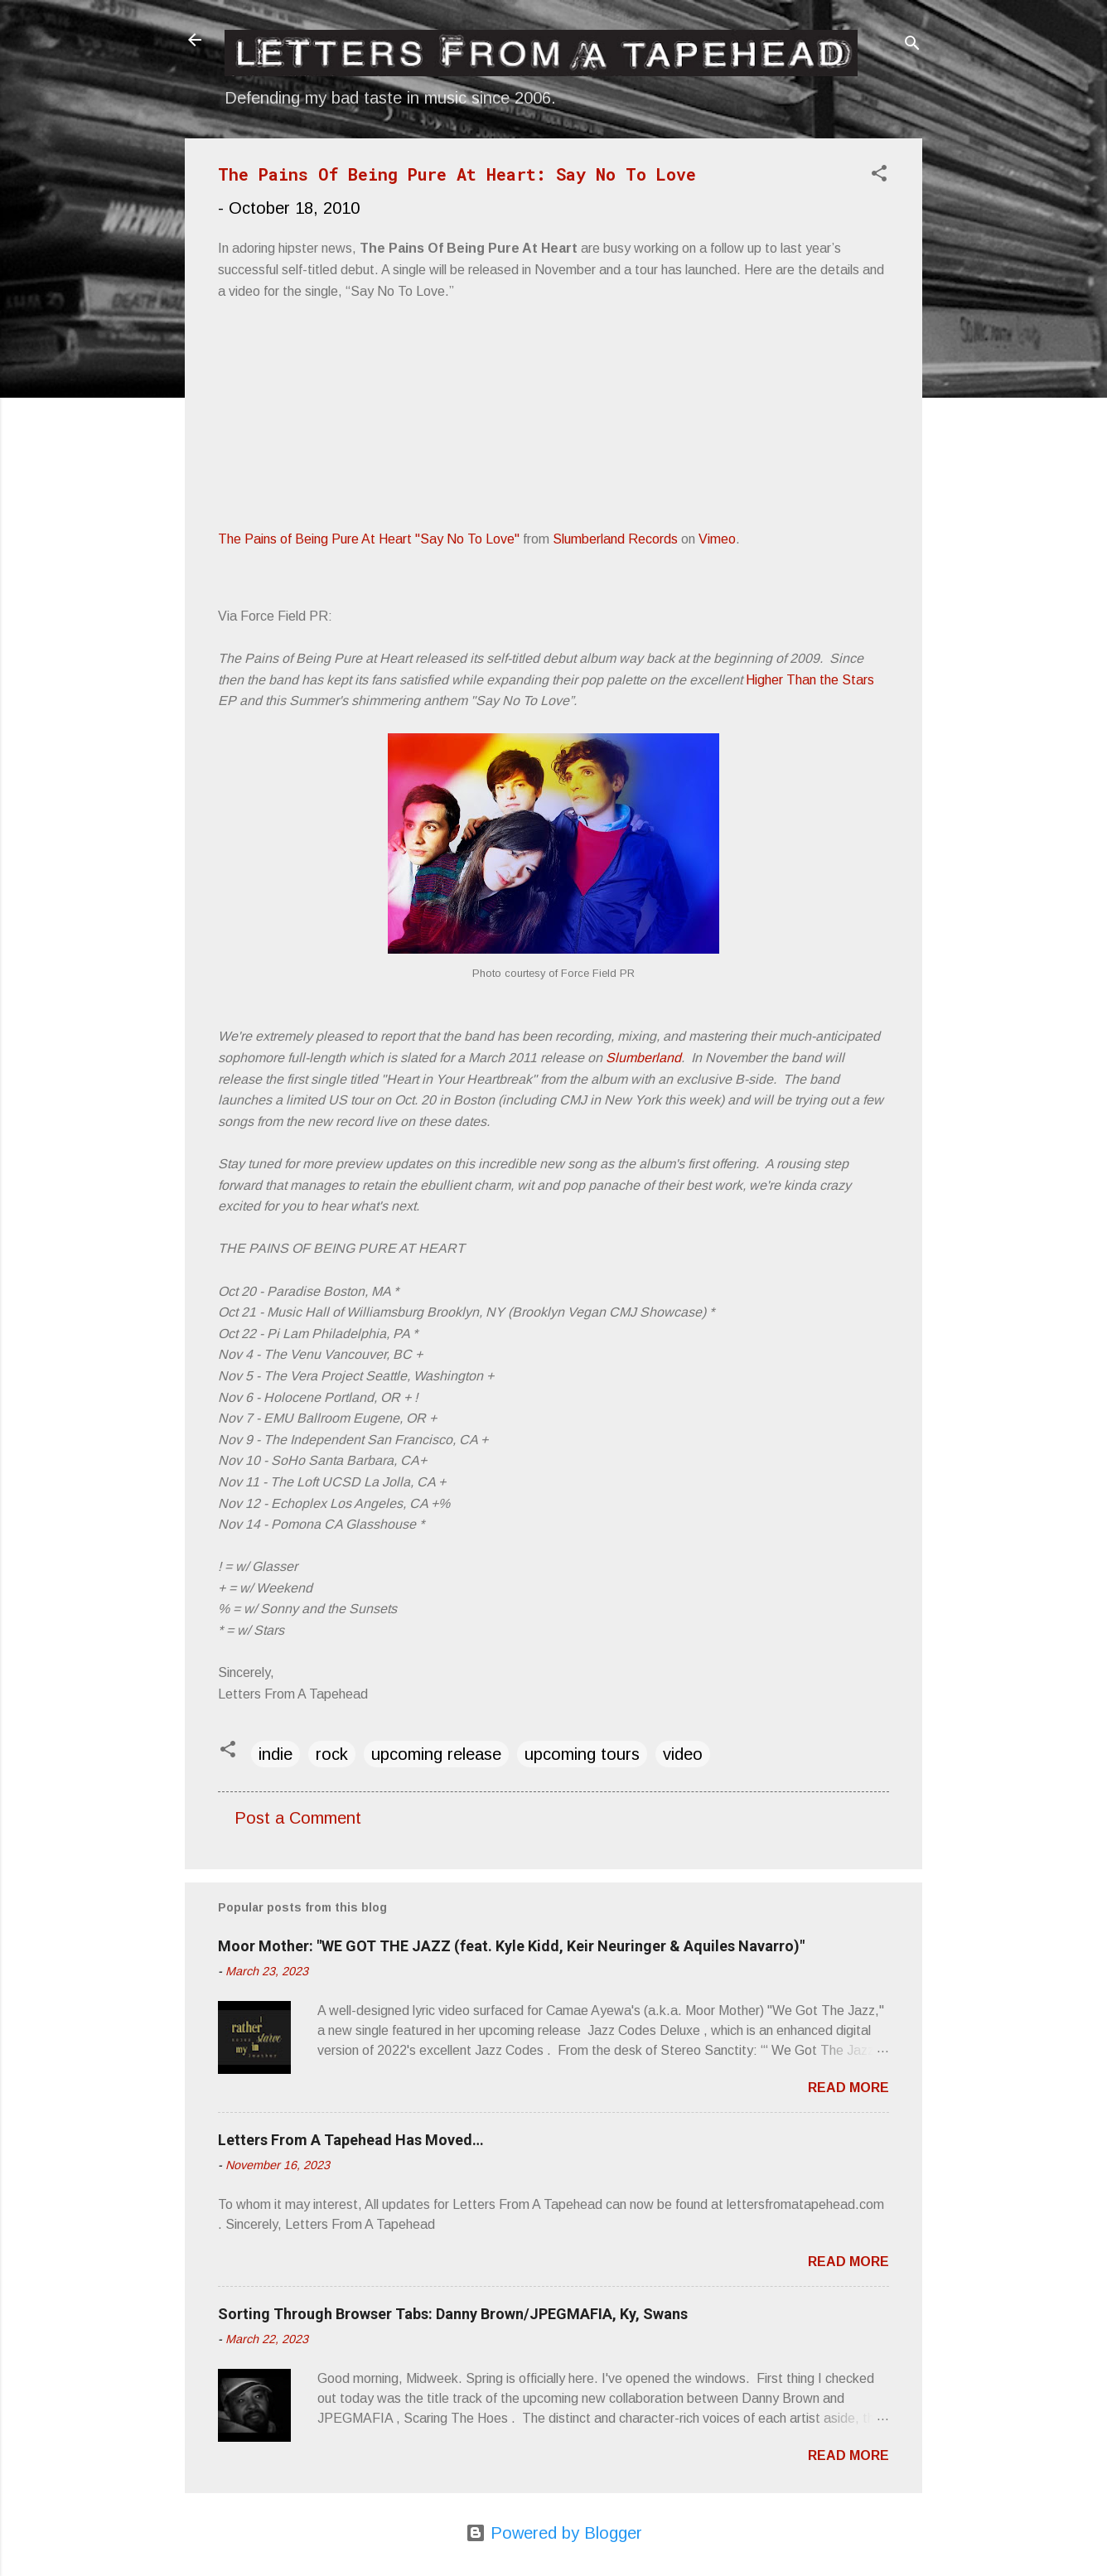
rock (332, 1754)
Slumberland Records (615, 539)
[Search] (912, 45)
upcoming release (436, 1754)
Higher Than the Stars (810, 680)
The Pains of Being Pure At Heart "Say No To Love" (369, 539)
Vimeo (717, 539)
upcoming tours (582, 1754)
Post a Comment (297, 1818)
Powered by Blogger (554, 2533)
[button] (879, 175)
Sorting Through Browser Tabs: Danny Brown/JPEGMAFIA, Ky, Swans (453, 2313)
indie (275, 1754)
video (683, 1754)
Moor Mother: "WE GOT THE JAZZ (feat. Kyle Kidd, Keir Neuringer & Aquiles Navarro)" (511, 1946)
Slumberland (643, 1058)
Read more (848, 2088)
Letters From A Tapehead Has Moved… (351, 2139)
